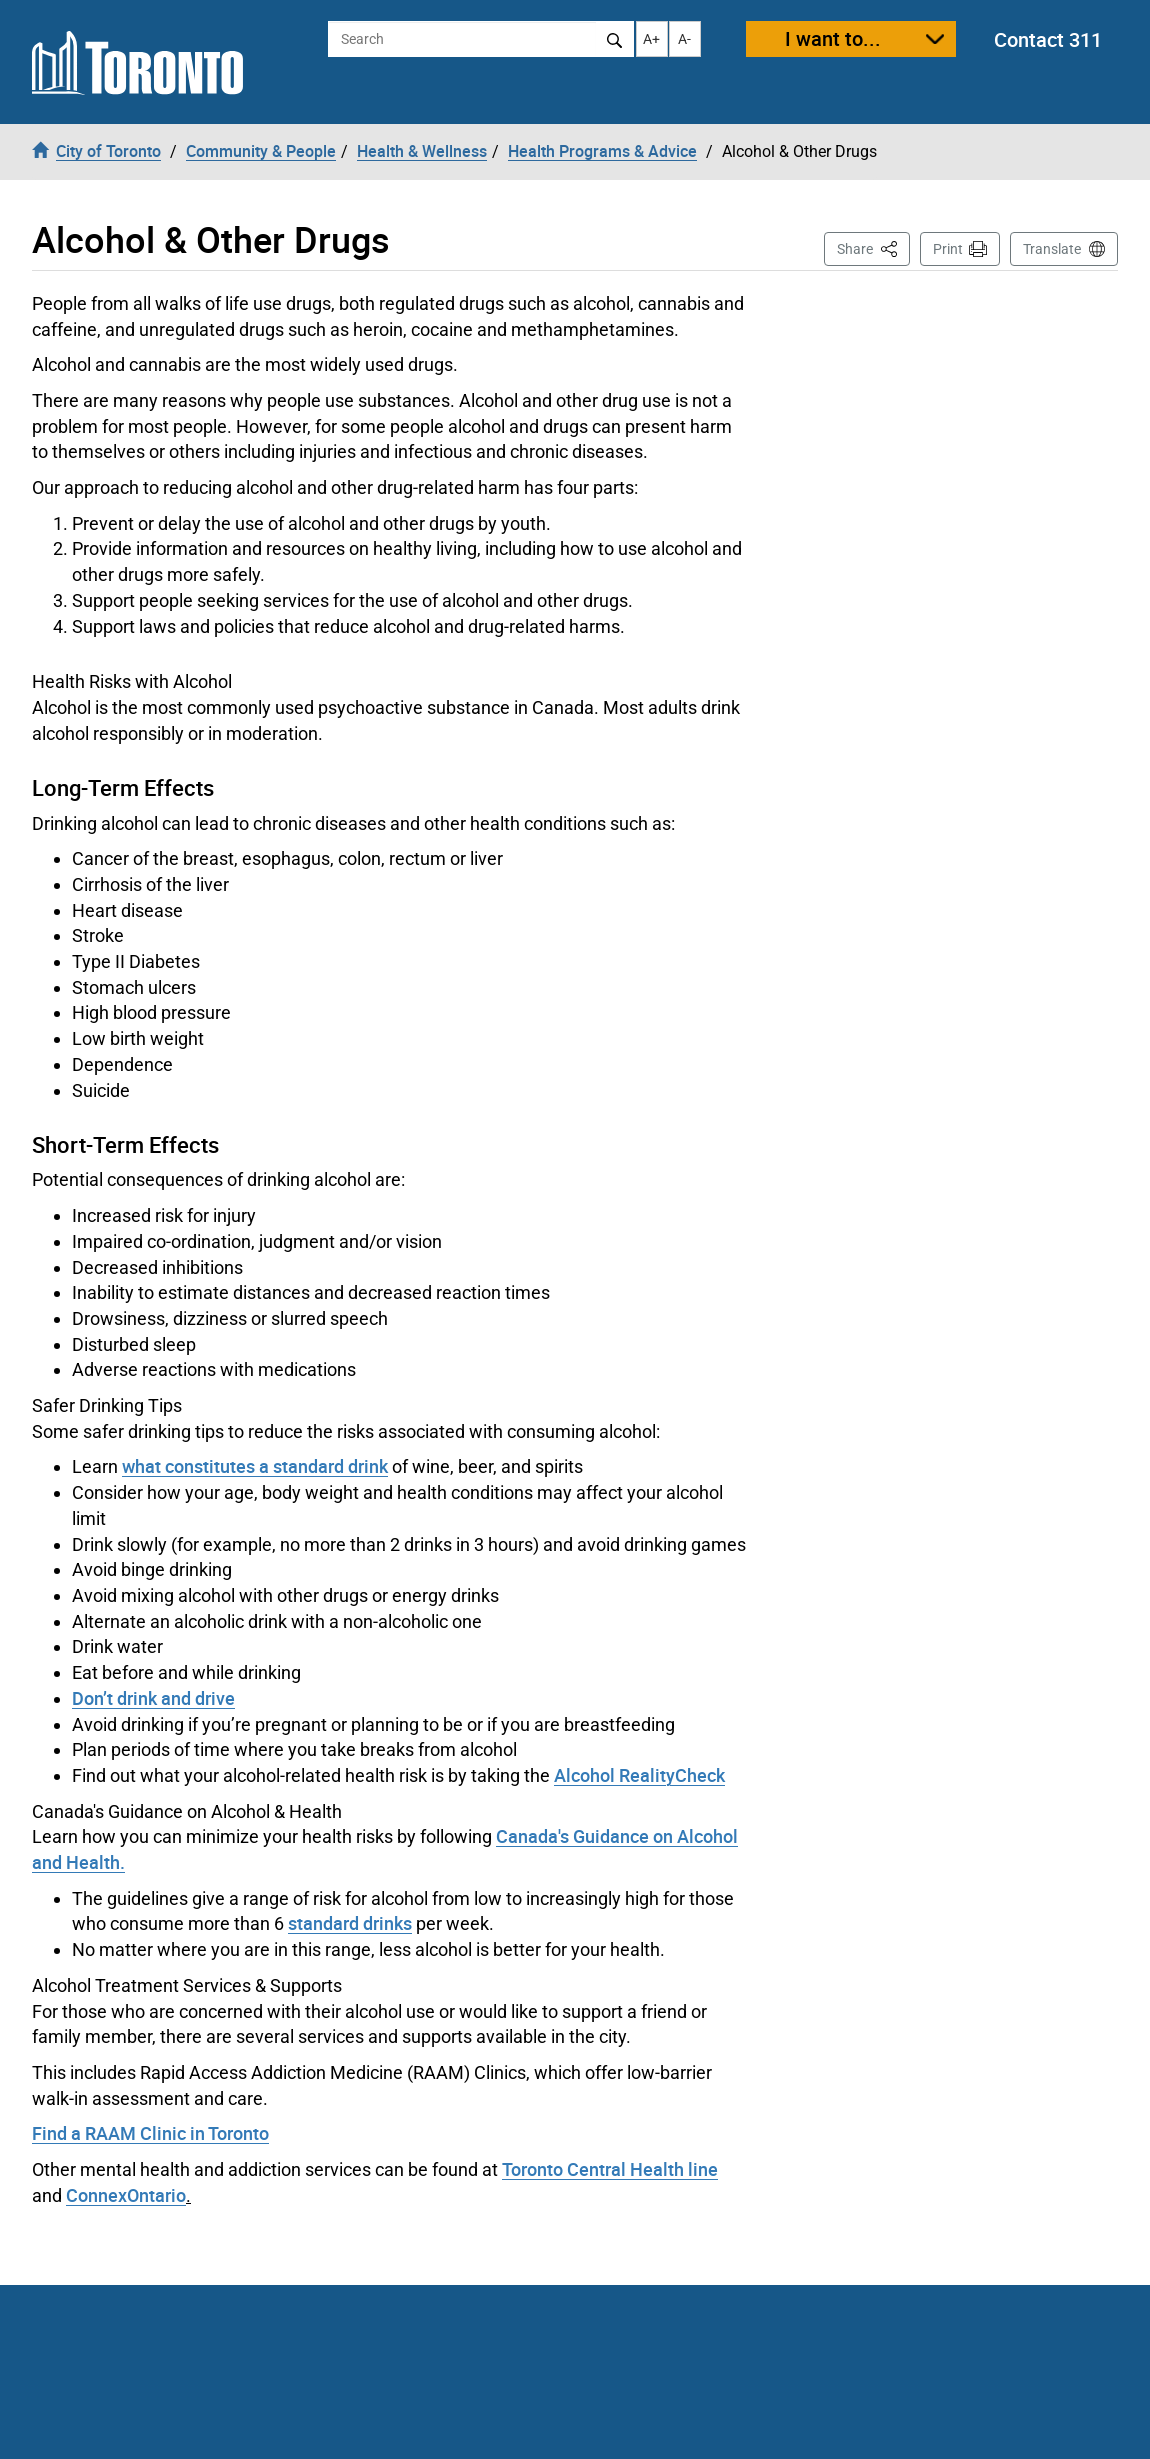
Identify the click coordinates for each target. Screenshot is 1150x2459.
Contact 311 (1048, 39)
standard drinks (350, 1923)
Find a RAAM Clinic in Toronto (150, 2133)
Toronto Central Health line (610, 2169)
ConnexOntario (126, 2195)
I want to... (833, 38)
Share (873, 247)
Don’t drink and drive (153, 1698)
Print (948, 249)
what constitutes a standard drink (255, 1466)
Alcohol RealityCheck (639, 1775)
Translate (1052, 249)
